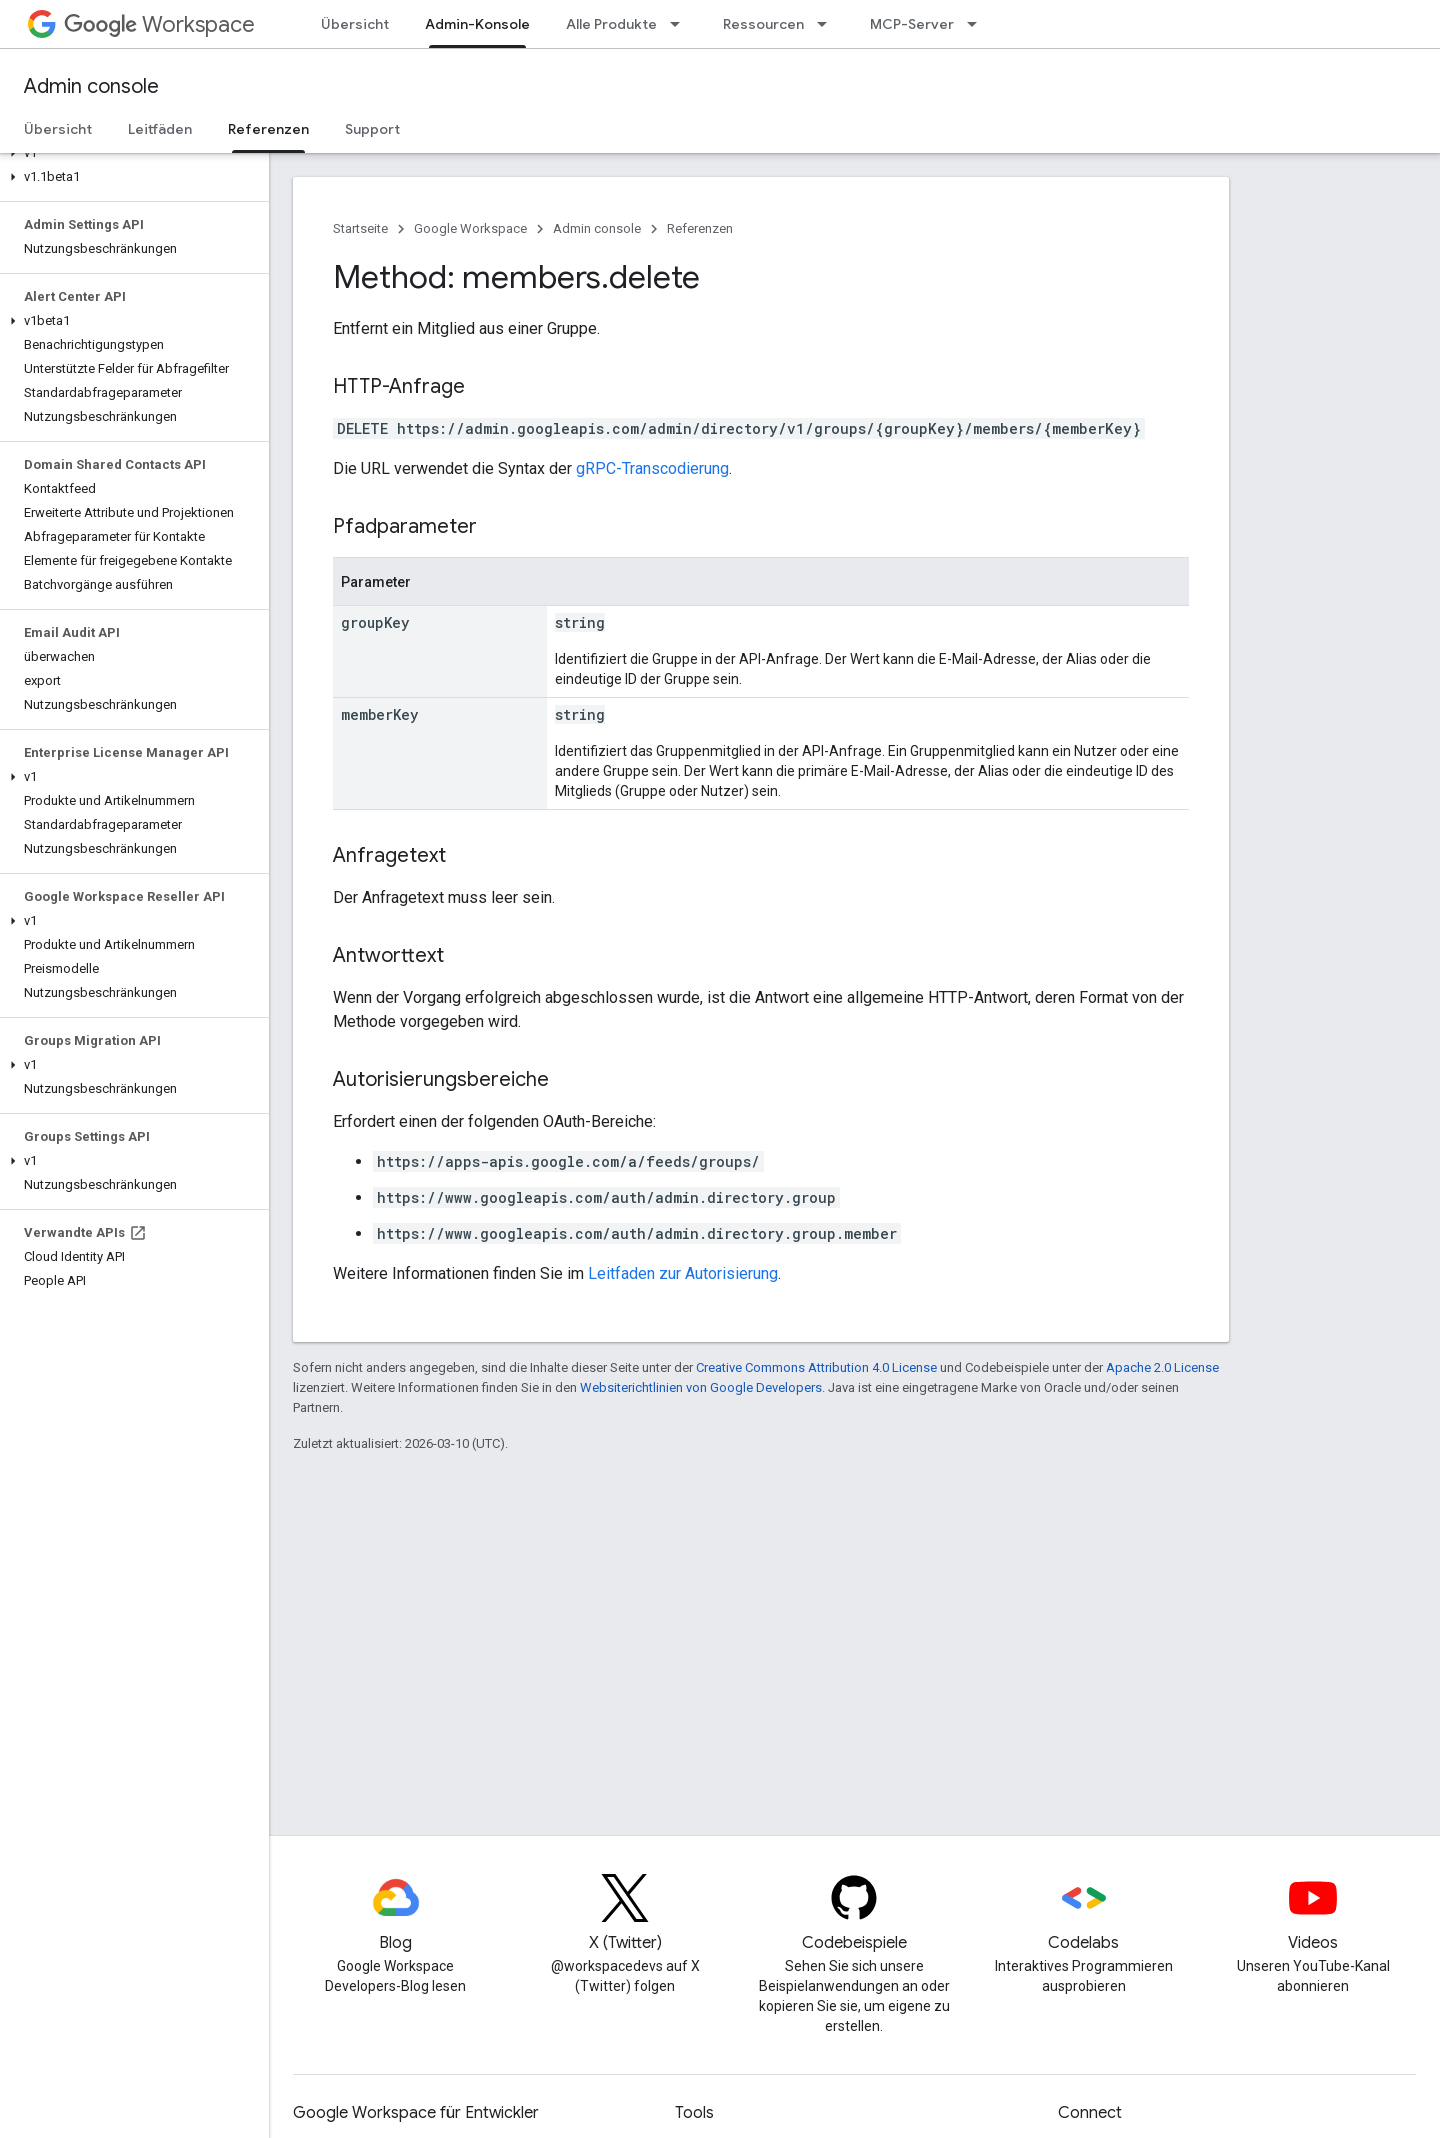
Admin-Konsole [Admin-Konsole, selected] (477, 24)
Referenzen (700, 228)
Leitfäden (160, 129)
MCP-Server (912, 24)
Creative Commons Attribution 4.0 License (816, 1367)
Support (372, 129)
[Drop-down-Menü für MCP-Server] (978, 24)
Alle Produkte (611, 24)
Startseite (360, 228)
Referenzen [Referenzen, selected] (268, 129)
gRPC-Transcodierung (652, 468)
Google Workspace (470, 228)
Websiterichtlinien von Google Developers (701, 1387)
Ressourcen (763, 24)
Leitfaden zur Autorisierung (683, 1273)
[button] (130, 153)
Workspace (159, 24)
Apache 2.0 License (1162, 1367)
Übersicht (355, 24)
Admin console (91, 86)
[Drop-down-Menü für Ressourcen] (828, 24)
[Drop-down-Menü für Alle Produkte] (681, 24)
